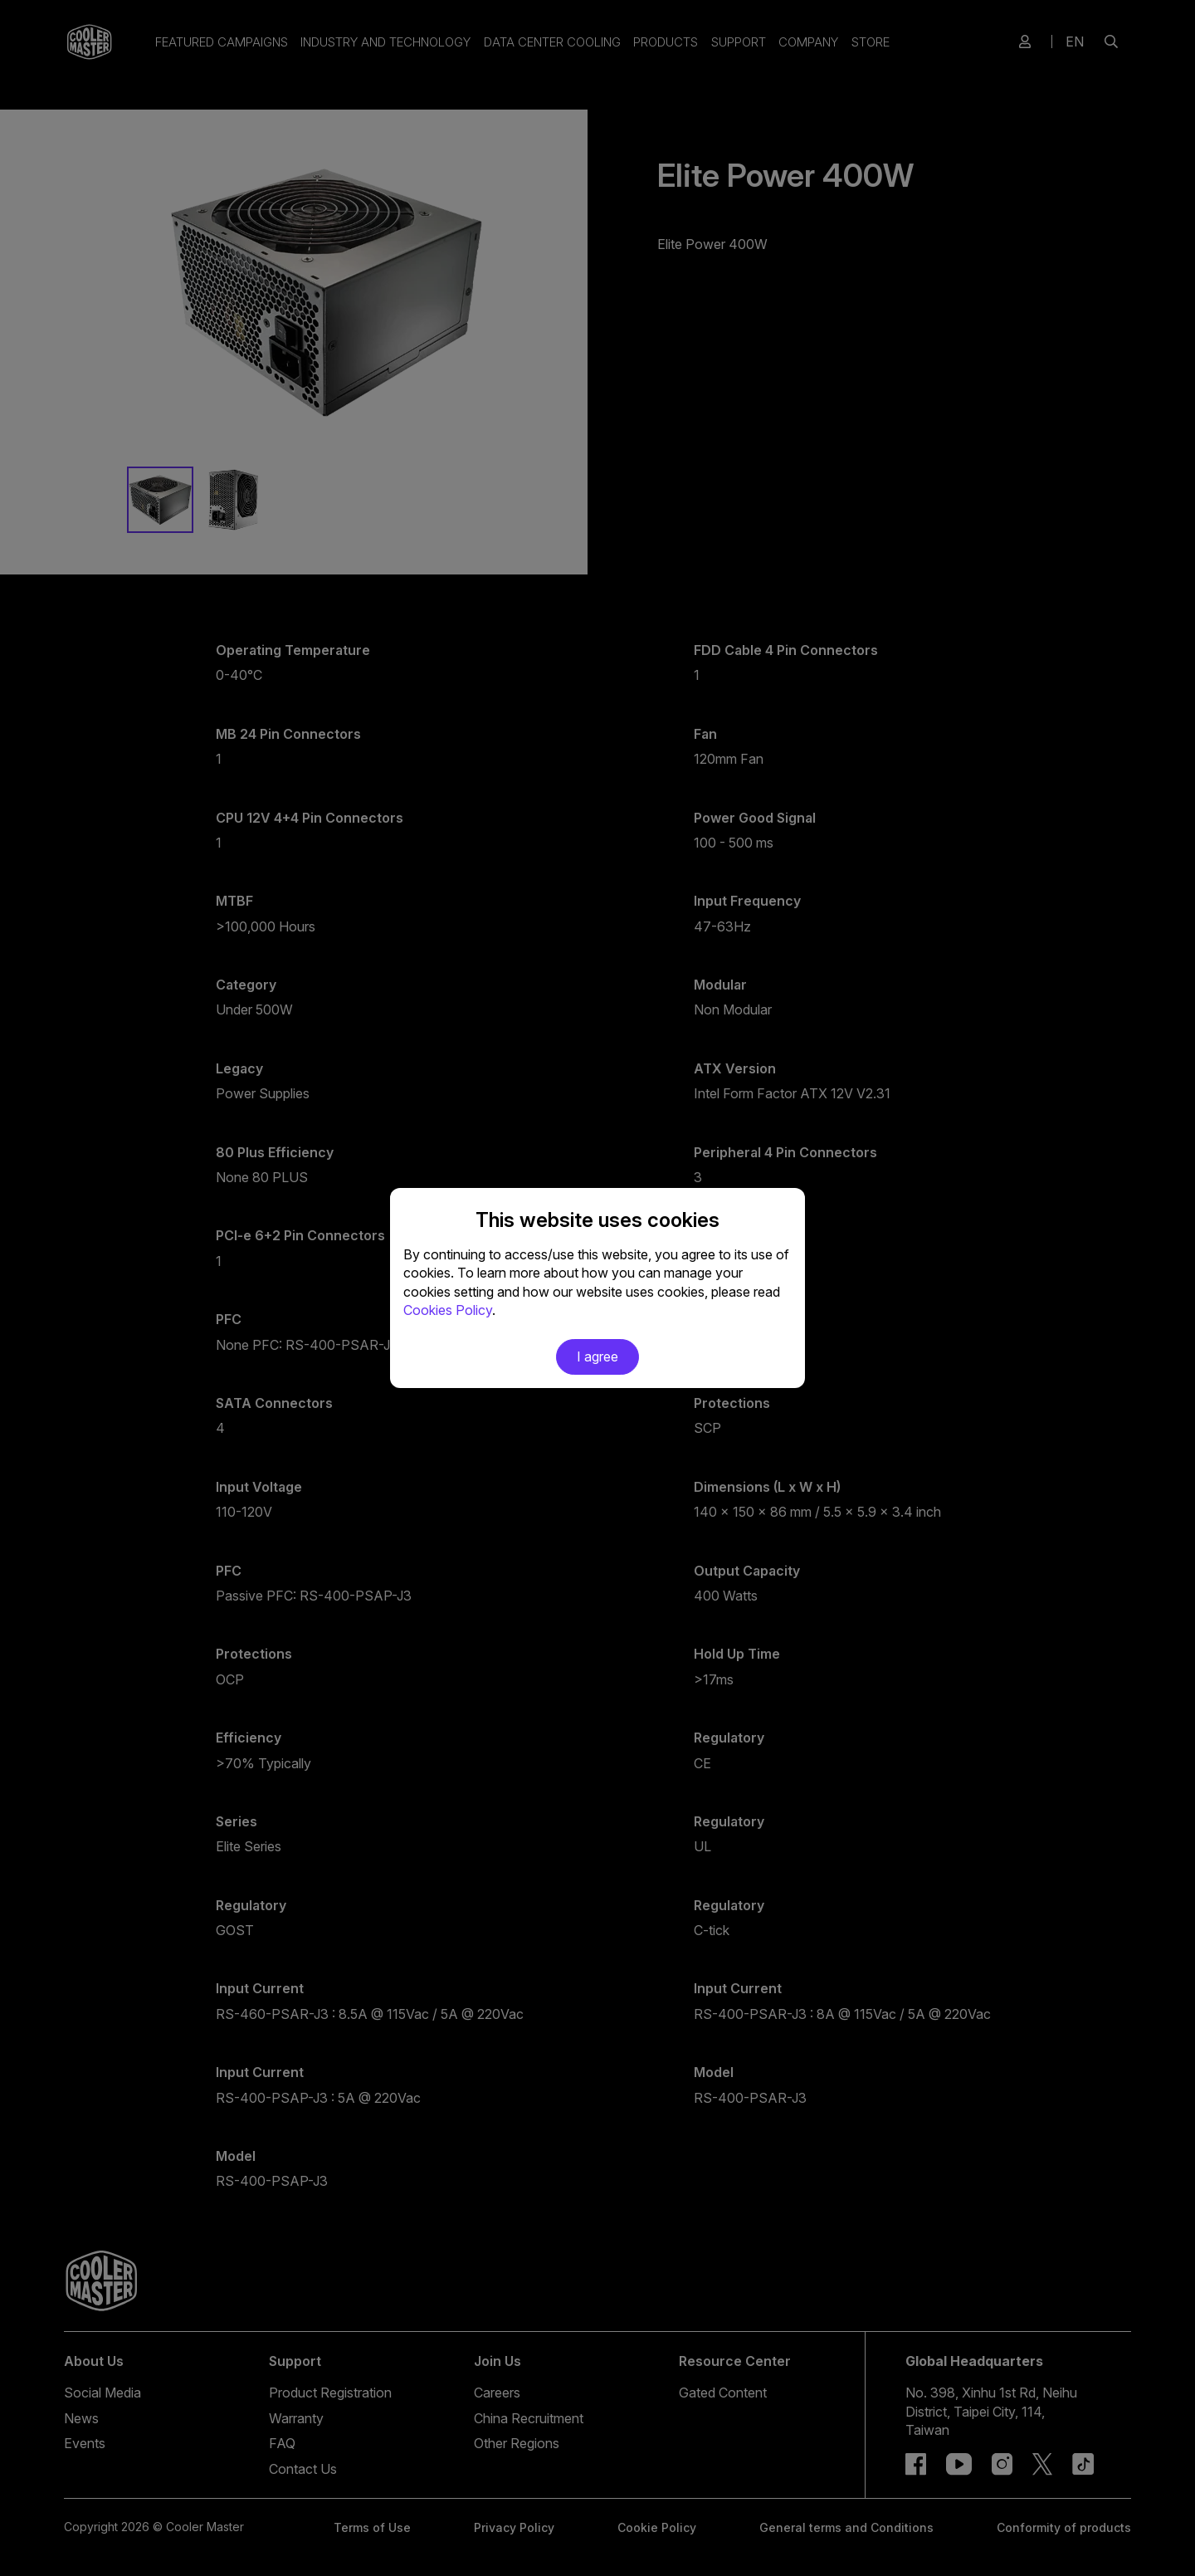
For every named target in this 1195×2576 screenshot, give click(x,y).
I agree (597, 1356)
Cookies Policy (447, 1310)
